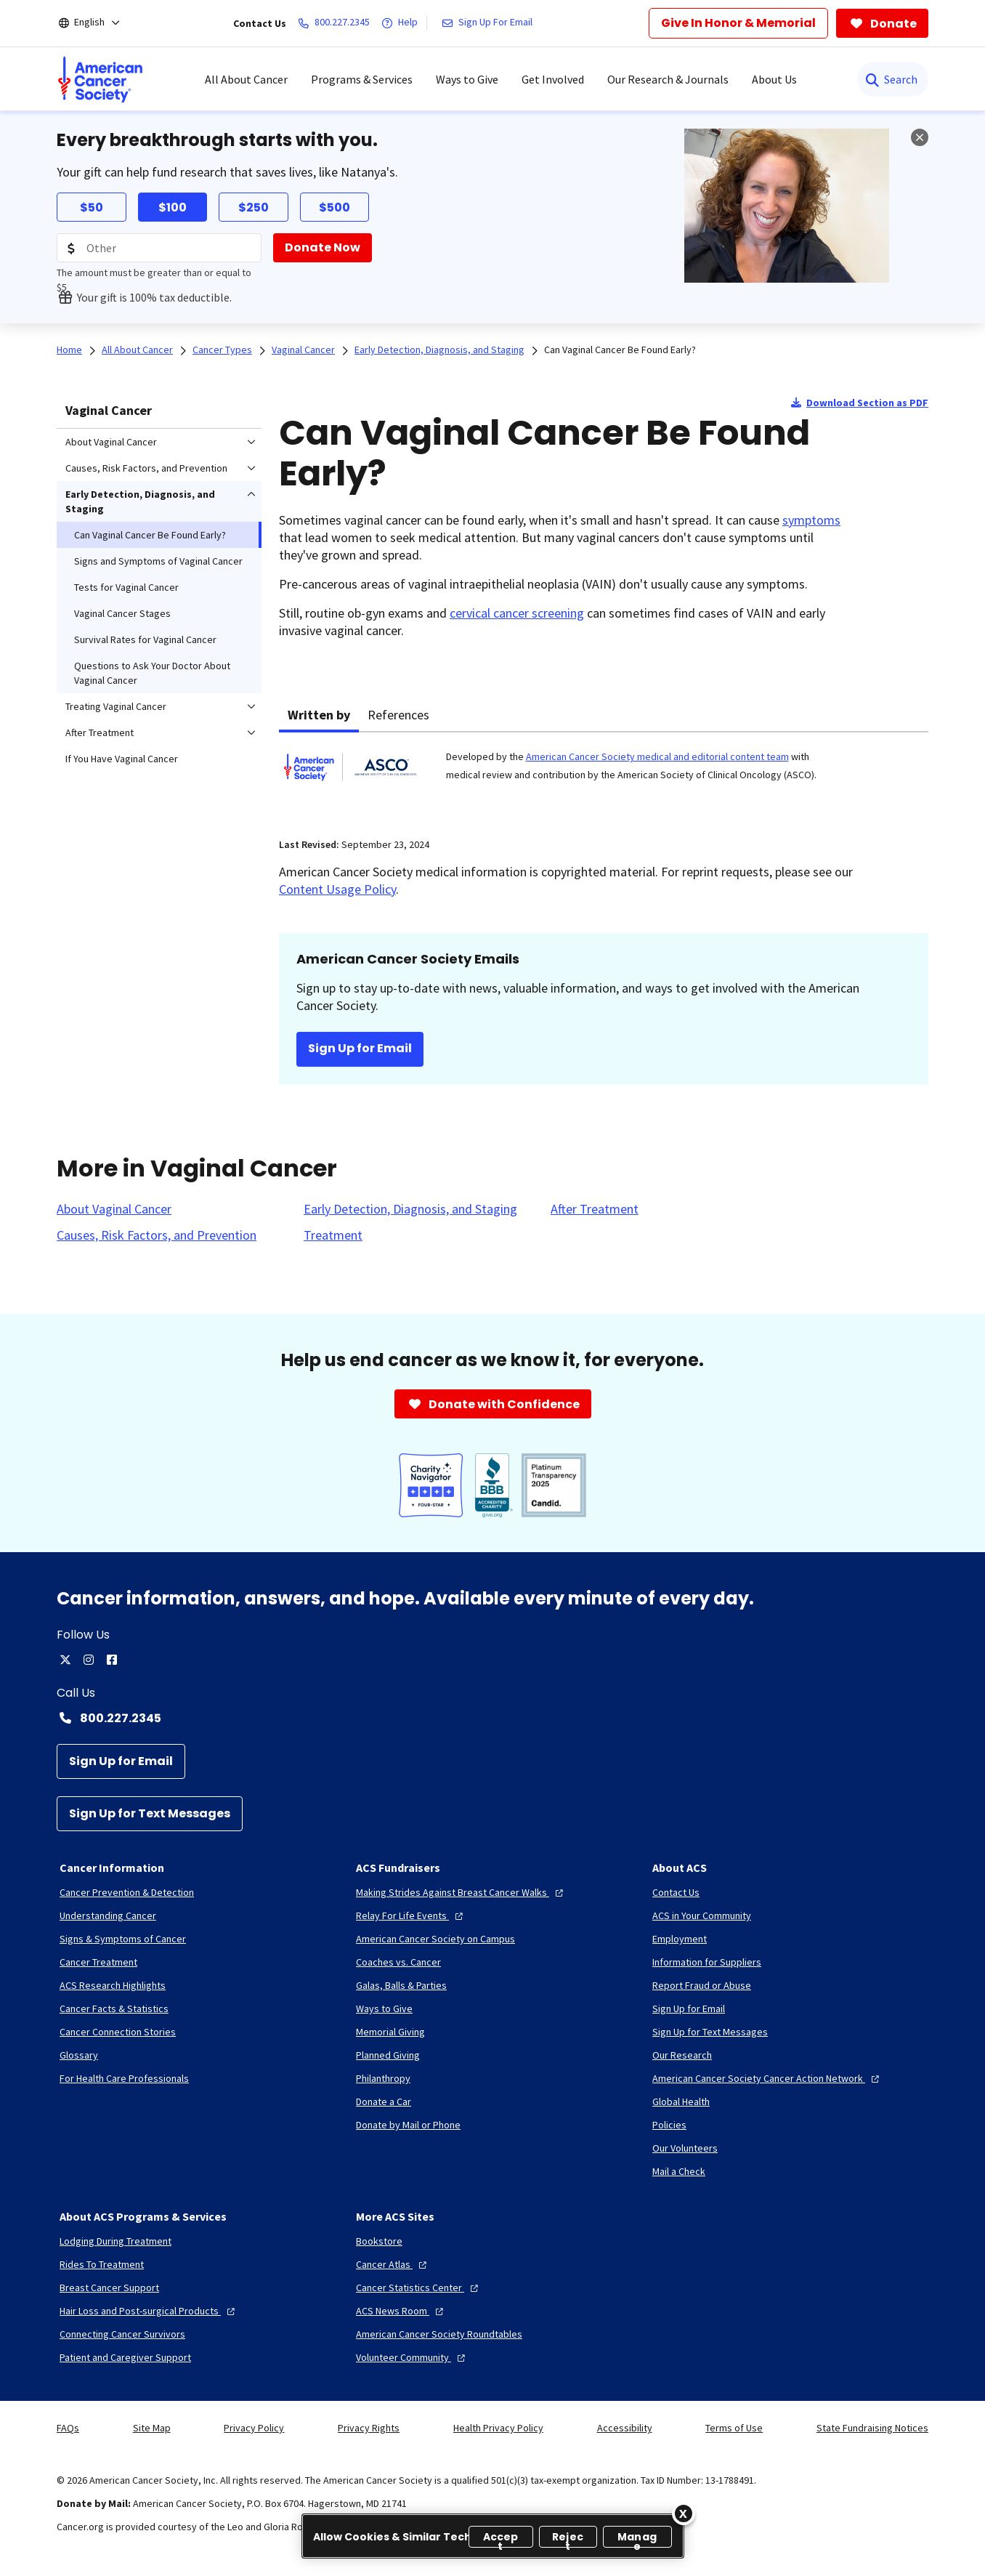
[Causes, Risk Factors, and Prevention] (156, 1235)
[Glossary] (79, 2055)
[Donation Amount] (159, 247)
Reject (567, 2538)
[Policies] (669, 2124)
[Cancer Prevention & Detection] (127, 1892)
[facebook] (112, 1659)
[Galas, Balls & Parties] (401, 1985)
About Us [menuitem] (774, 79)
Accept (501, 2538)
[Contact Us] (676, 1892)
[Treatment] (333, 1235)
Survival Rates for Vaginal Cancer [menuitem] (145, 639)
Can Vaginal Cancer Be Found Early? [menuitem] (150, 534)
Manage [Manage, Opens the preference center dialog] (637, 2538)
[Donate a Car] (383, 2101)
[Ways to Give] (384, 2008)
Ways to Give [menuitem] (467, 79)
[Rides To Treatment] (102, 2264)
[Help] (402, 23)
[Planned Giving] (388, 2055)
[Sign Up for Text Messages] (150, 1813)
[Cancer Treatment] (98, 1962)
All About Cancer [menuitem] (246, 79)
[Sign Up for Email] (121, 1761)
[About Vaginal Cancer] (114, 1209)
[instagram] (88, 1659)
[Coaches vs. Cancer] (398, 1962)
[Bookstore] (379, 2241)
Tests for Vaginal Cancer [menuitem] (126, 587)
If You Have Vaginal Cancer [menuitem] (121, 758)
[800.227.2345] (336, 23)
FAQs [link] (68, 2427)
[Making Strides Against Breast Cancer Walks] (461, 1892)
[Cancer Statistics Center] (419, 2287)
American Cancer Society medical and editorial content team (657, 756)
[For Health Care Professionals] (124, 2078)
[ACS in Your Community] (701, 1915)
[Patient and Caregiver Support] (125, 2357)
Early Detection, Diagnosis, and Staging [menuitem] (140, 501)
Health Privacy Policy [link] (498, 2427)
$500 (334, 207)
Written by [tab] (319, 714)
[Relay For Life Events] (411, 1915)
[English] (99, 23)
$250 (253, 207)
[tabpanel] (603, 776)
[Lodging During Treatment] (115, 2241)
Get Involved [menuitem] (553, 79)
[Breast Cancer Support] (109, 2287)
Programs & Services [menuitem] (362, 79)
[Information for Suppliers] (706, 1962)
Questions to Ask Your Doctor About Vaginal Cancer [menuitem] (152, 673)
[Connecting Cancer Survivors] (122, 2334)
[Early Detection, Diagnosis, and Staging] (410, 1209)
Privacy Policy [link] (254, 2427)
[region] (492, 2536)
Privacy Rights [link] (369, 2427)
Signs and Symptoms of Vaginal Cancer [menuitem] (158, 561)
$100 (172, 207)
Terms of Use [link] (734, 2427)
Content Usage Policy (337, 889)
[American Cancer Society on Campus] (435, 1938)
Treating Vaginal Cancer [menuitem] (115, 706)
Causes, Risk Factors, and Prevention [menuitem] (146, 468)
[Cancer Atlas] (393, 2264)
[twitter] (65, 1659)
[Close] (683, 2513)
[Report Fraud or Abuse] (701, 1985)
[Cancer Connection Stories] (118, 2031)
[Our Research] (682, 2055)
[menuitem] (100, 79)
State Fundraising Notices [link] (872, 2427)
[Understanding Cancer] (108, 1915)
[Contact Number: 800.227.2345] (492, 1718)
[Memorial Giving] (390, 2031)
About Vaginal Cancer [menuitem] (111, 441)
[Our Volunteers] (685, 2148)
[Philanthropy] (383, 2078)
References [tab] (398, 714)
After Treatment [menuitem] (99, 732)
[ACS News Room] (401, 2310)
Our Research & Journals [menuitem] (668, 79)
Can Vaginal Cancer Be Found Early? (620, 349)
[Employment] (679, 1938)
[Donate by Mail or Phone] (408, 2124)
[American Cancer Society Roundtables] (439, 2334)
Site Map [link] (152, 2427)
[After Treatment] (595, 1209)
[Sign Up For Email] (490, 23)
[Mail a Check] (678, 2171)
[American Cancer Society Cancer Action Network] (767, 2078)
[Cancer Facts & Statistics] (114, 2008)
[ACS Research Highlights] (113, 1985)
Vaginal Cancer (108, 410)
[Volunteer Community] (412, 2357)
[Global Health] (681, 2101)
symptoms (811, 520)
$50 (91, 207)
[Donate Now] (322, 247)
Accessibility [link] (624, 2427)
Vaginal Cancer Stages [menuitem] (122, 613)
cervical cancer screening (517, 613)
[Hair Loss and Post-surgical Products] (149, 2310)
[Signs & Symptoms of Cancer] (123, 1938)
